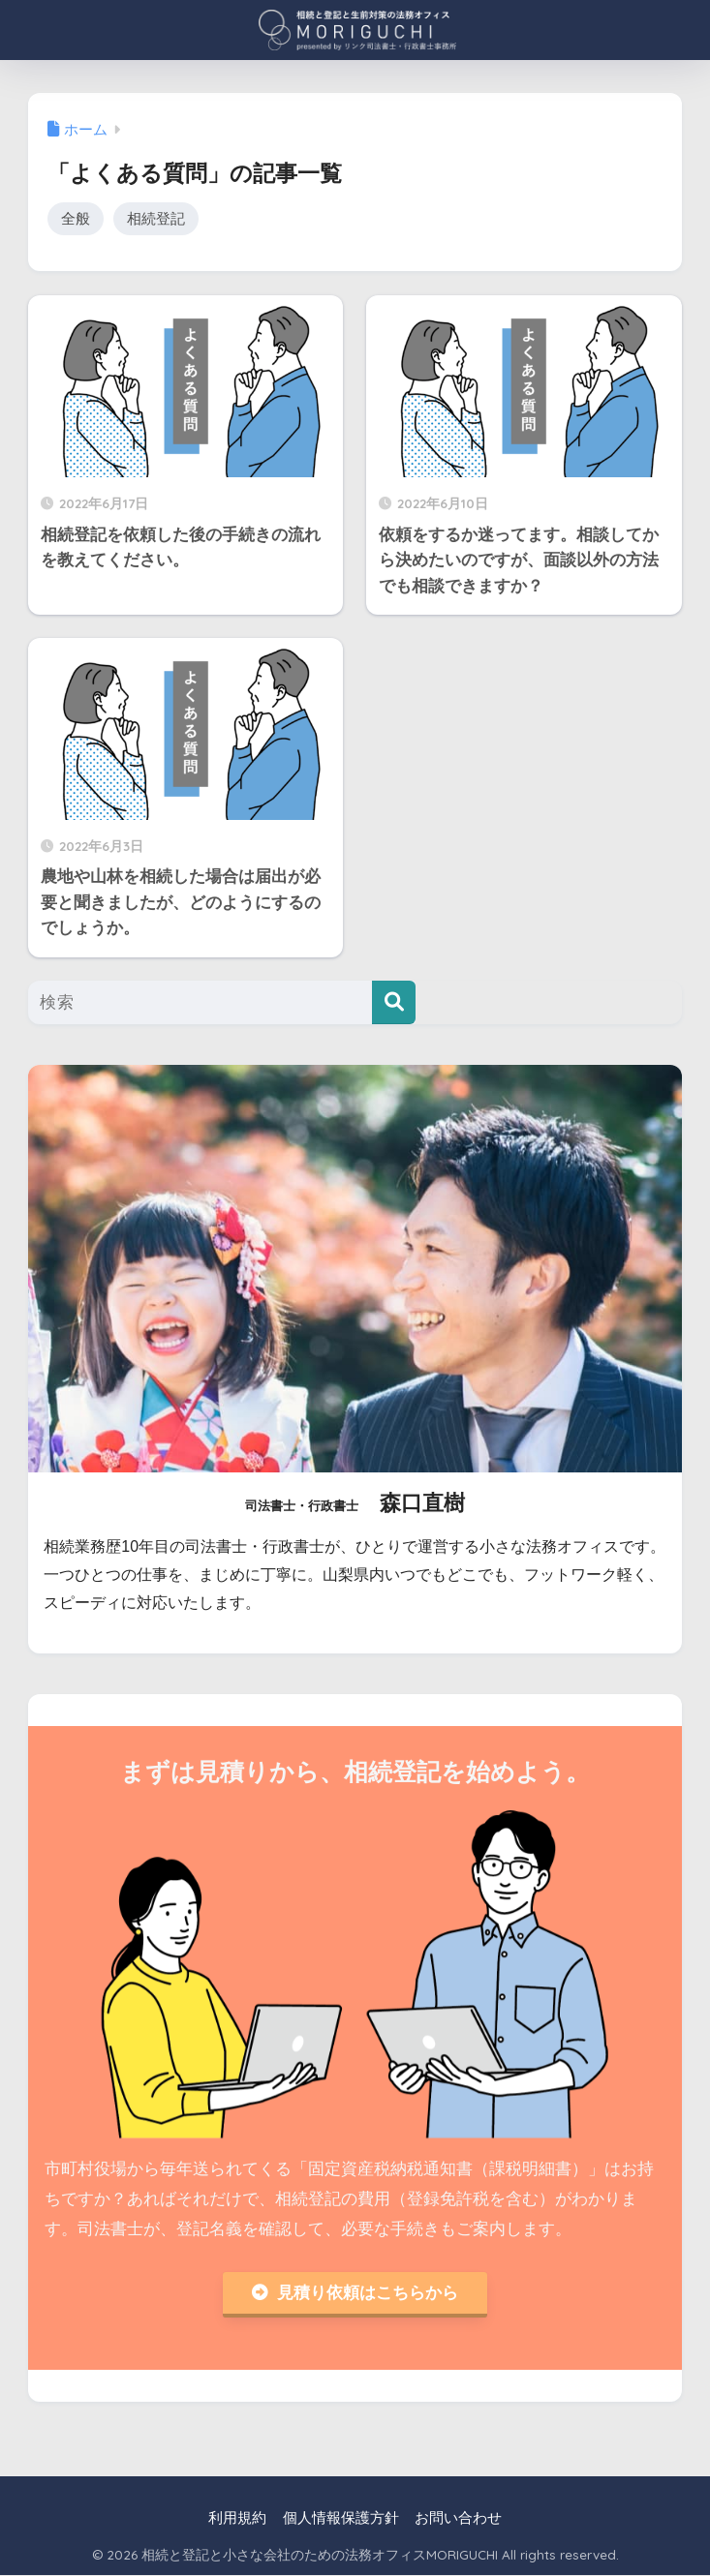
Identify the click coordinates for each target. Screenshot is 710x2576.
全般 (75, 218)
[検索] (394, 1003)
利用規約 (237, 2519)
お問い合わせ (458, 2519)
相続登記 (156, 218)
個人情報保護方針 (341, 2519)
